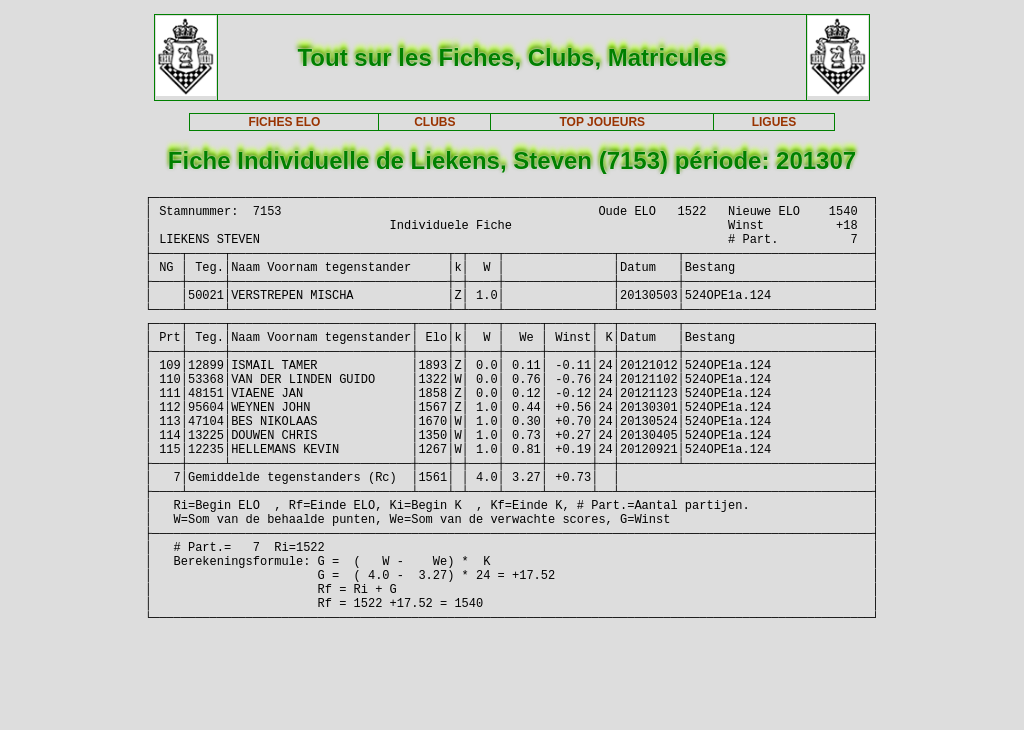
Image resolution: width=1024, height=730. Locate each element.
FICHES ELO (284, 122)
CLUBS (434, 122)
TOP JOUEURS (603, 122)
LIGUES (774, 122)
